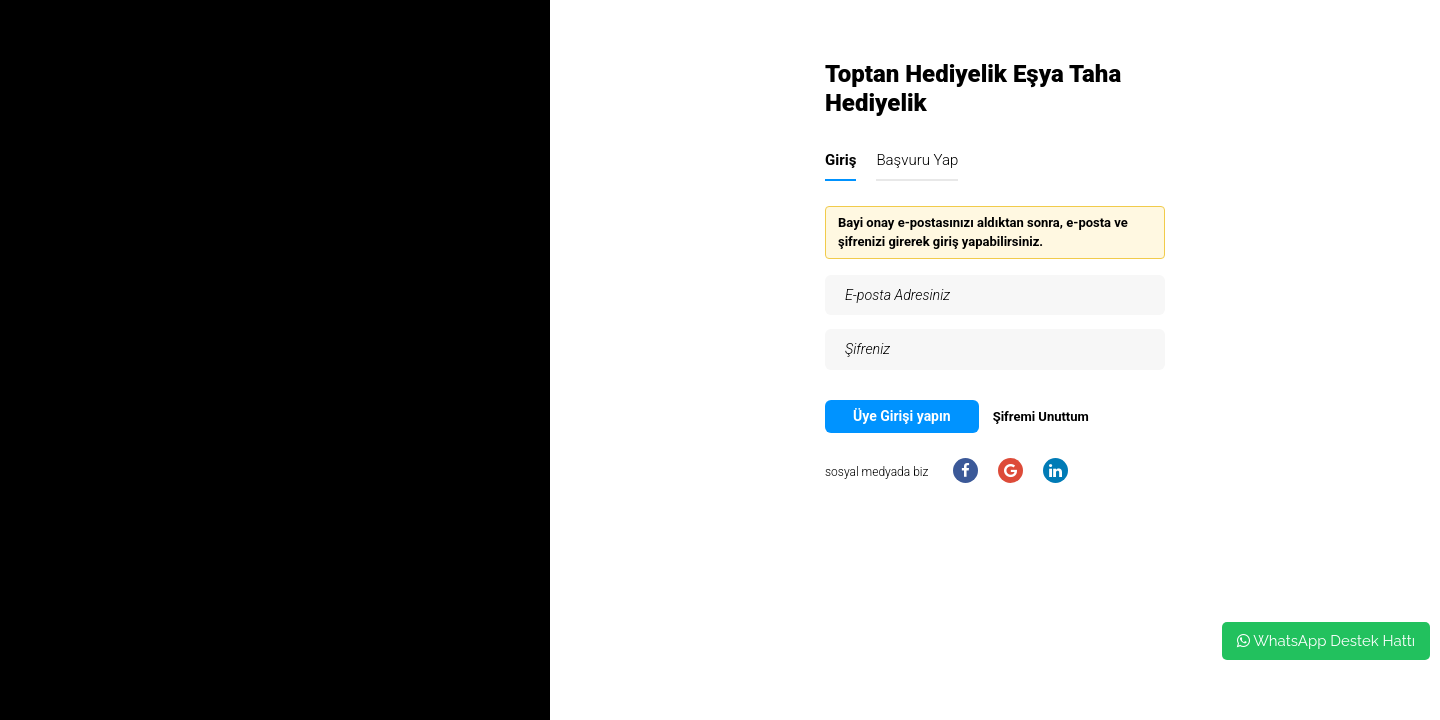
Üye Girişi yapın (902, 416)
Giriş (840, 160)
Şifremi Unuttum (1041, 416)
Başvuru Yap (917, 160)
